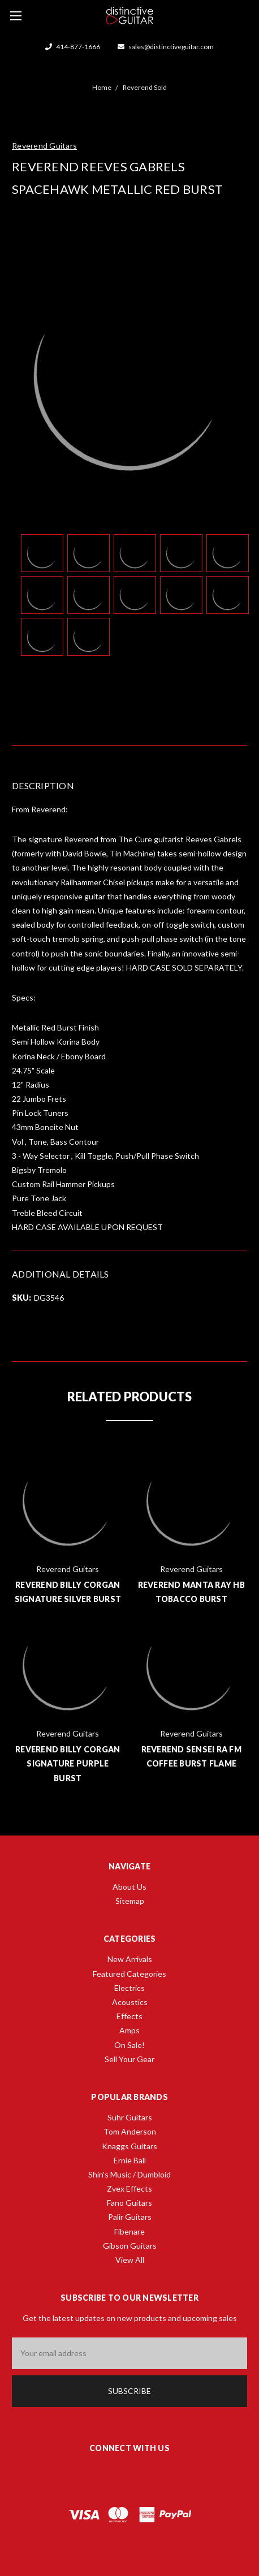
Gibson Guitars (130, 2245)
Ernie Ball (130, 2160)
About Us (129, 1886)
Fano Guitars (129, 2202)
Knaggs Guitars (129, 2146)
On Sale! (129, 2045)
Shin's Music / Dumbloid (129, 2174)
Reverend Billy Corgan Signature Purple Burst (67, 1763)
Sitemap (129, 1901)
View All (129, 2260)
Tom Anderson (129, 2131)
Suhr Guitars (129, 2117)
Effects (129, 2016)
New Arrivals (129, 1959)
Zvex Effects (129, 2188)
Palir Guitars (130, 2217)
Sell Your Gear (129, 2059)
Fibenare (129, 2231)
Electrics (129, 1988)
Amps (129, 2030)
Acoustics (130, 2002)
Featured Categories (129, 1973)
